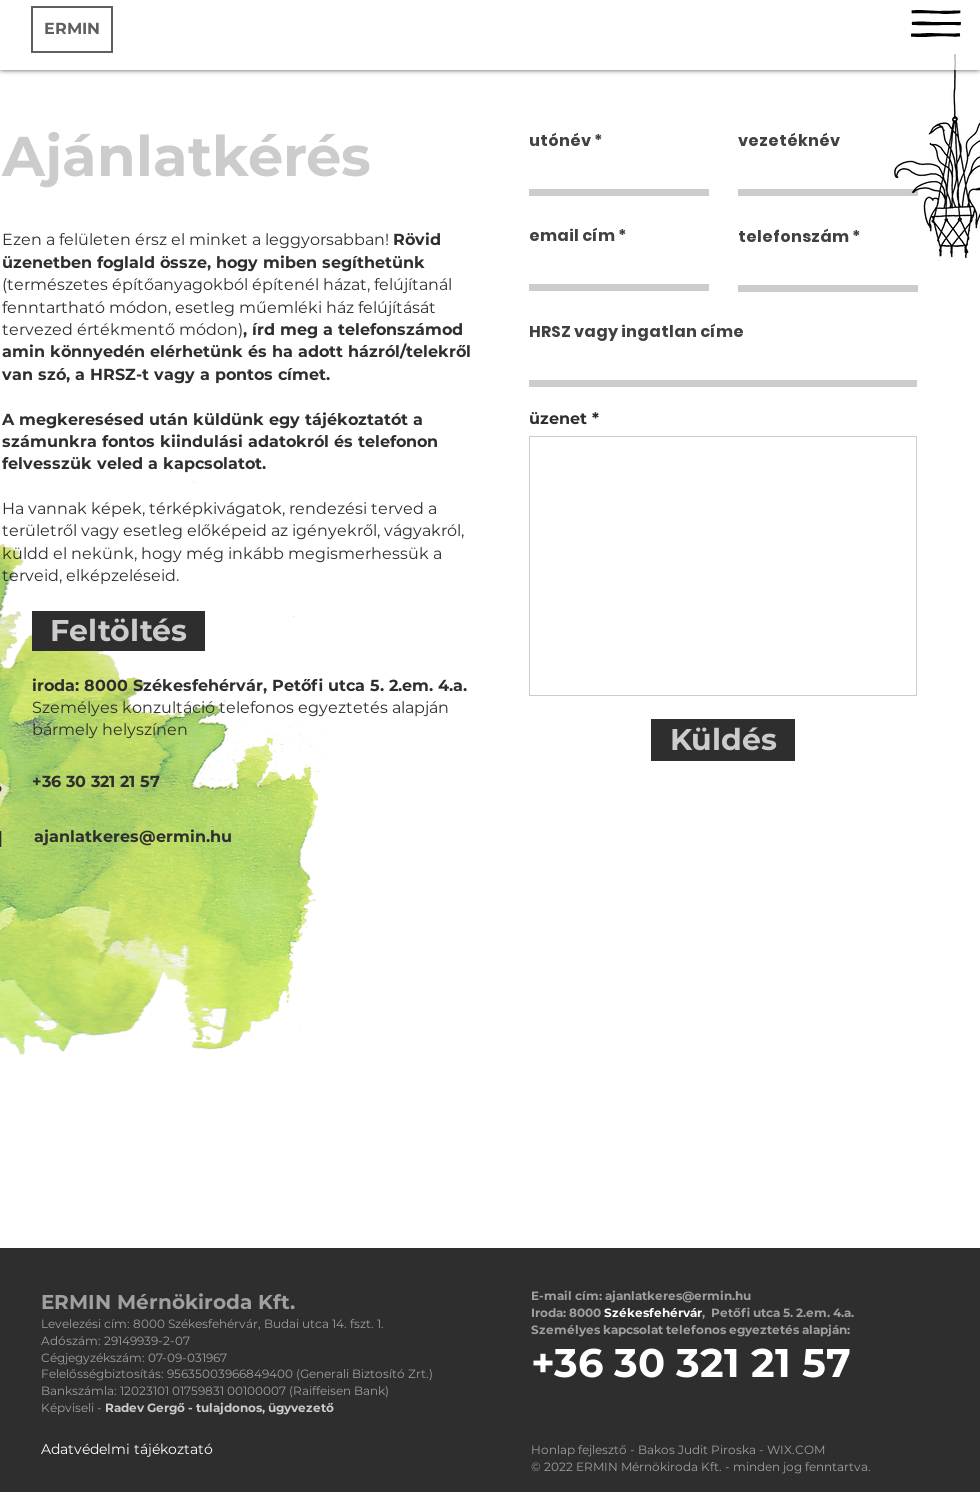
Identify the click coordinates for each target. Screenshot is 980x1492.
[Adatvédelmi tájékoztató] (127, 1450)
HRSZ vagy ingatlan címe (636, 332)
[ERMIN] (72, 29)
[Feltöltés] (118, 631)
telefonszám (793, 237)
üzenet (558, 419)
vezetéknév (789, 141)
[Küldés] (723, 740)
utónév (560, 141)
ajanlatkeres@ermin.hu (678, 1295)
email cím (572, 236)
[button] (936, 23)
